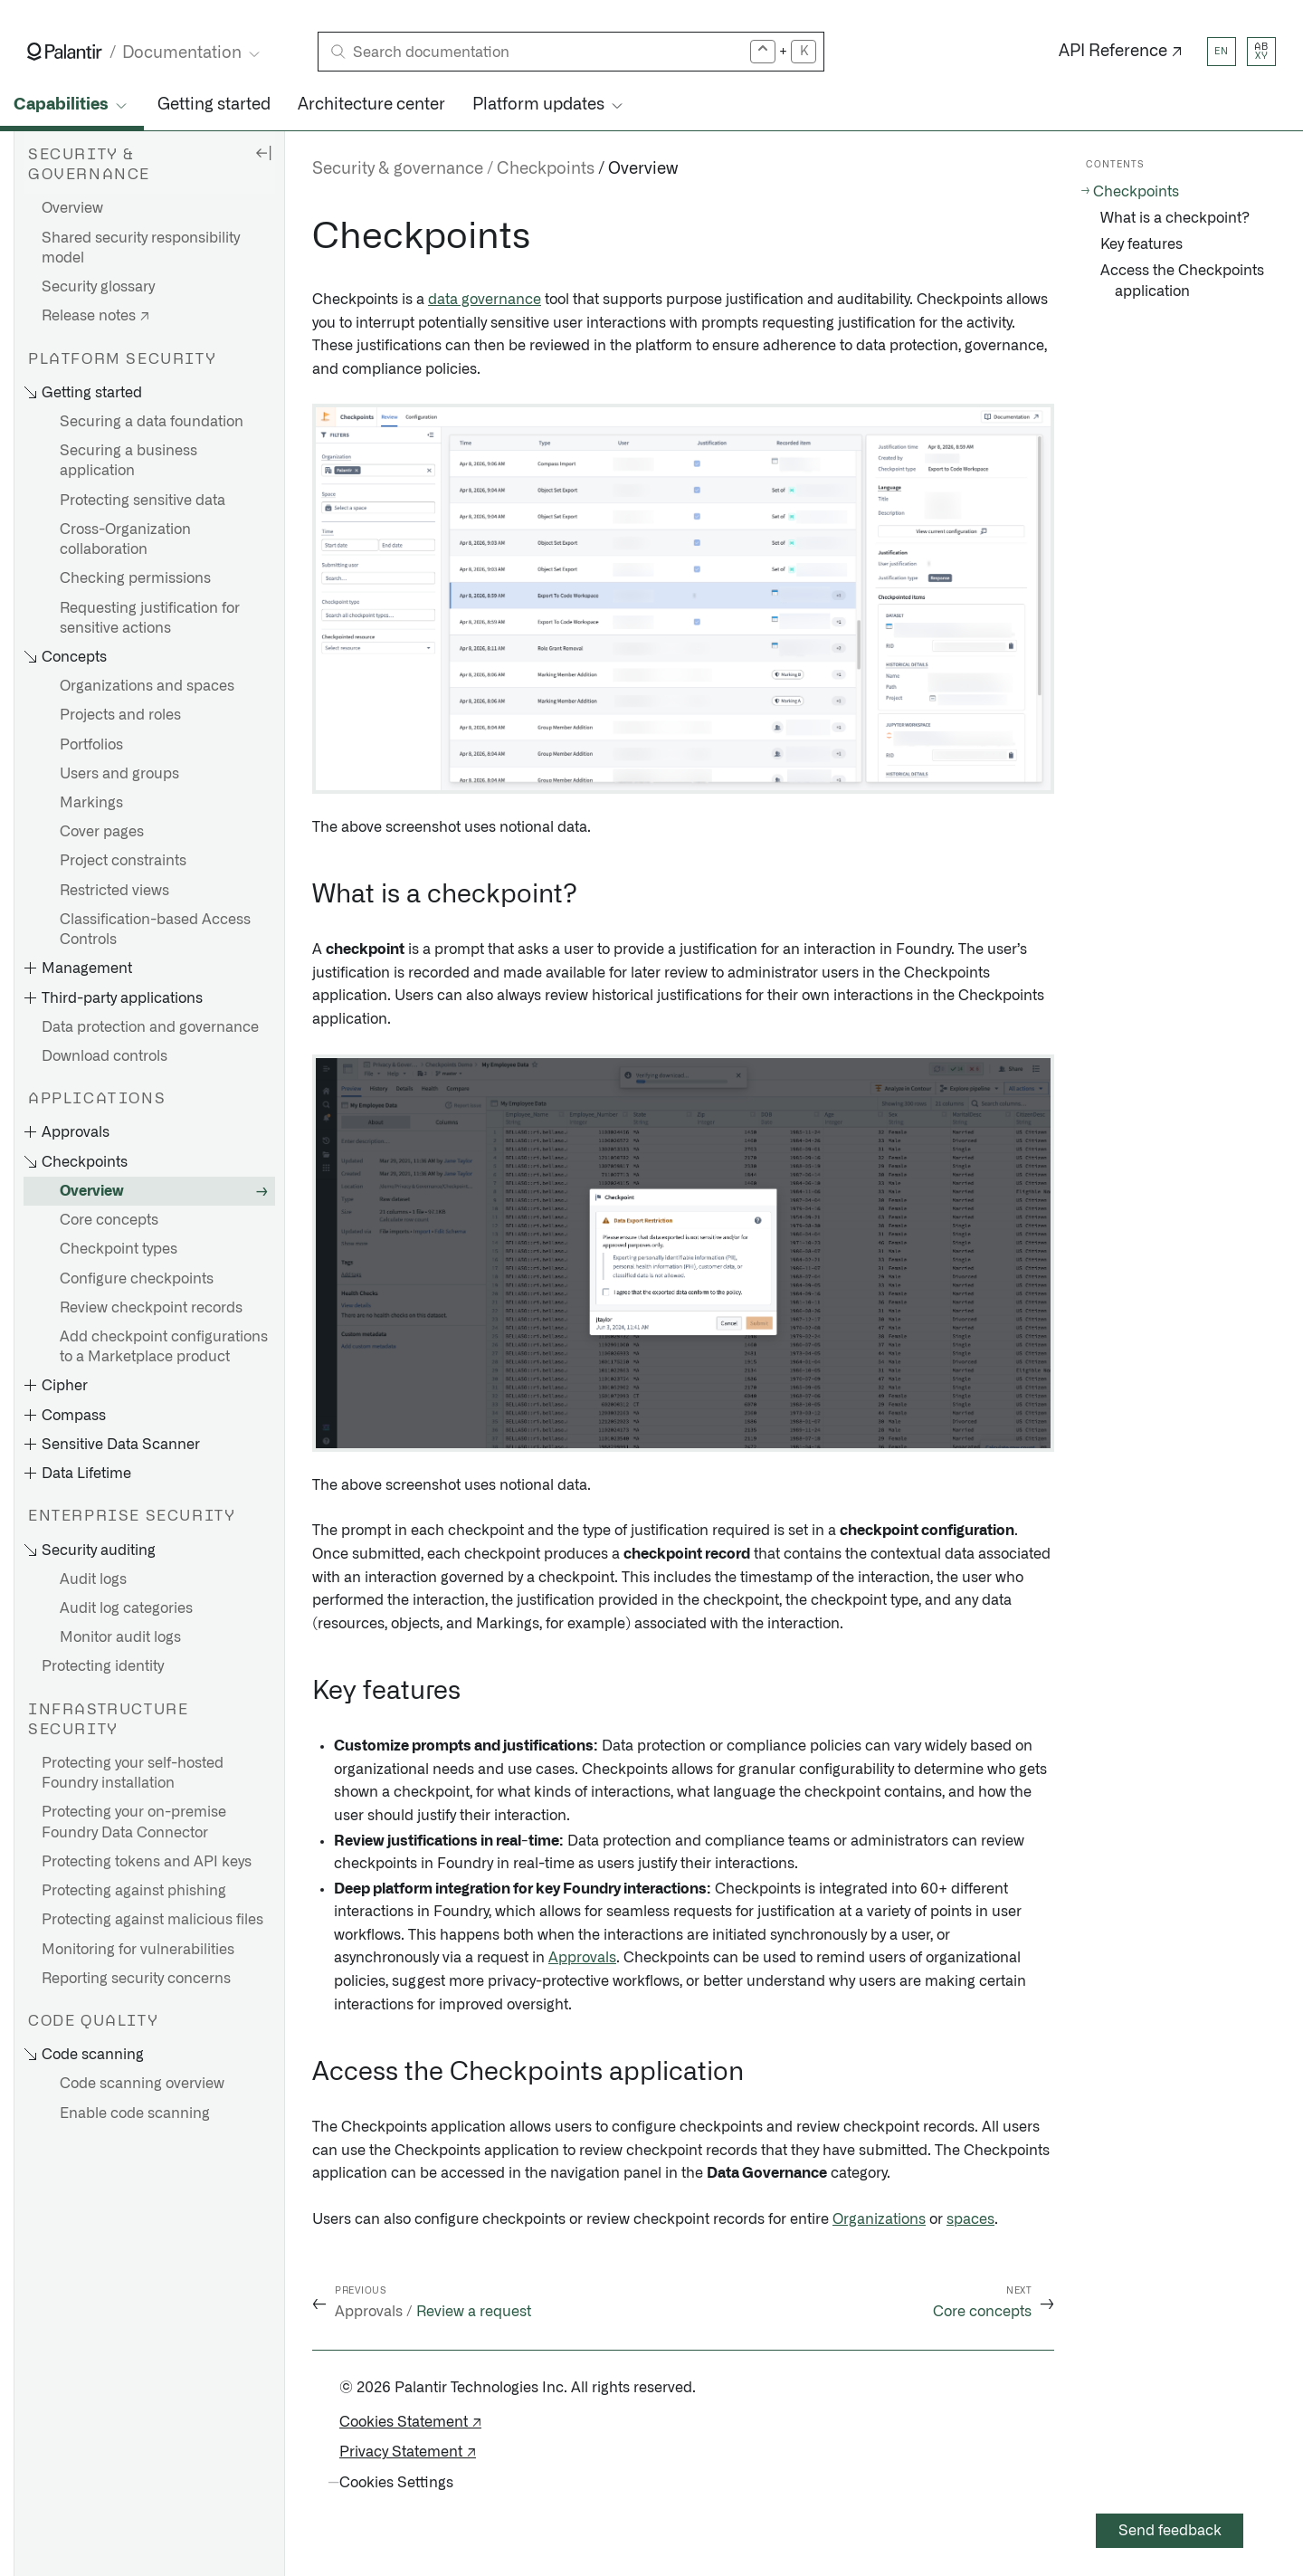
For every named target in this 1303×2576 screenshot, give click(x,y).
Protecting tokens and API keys (147, 1862)
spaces (970, 2219)
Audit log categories (126, 1608)
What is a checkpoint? (1175, 218)
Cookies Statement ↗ (410, 2422)
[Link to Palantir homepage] (64, 52)
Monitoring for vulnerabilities (138, 1949)
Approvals (582, 1958)
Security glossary (98, 287)
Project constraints (123, 861)
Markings (91, 803)
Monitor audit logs (120, 1637)
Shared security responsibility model (141, 248)
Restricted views (114, 890)
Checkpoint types (118, 1249)
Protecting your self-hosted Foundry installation (133, 1773)
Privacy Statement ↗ (407, 2452)
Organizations (879, 2219)
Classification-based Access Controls (155, 929)
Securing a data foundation (151, 422)
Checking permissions (135, 578)
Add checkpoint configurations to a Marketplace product (164, 1347)
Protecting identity (103, 1666)
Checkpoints (545, 169)
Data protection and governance (150, 1027)
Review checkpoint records (151, 1308)
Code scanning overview (142, 2083)
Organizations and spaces (147, 686)
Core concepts (109, 1220)
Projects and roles (120, 715)
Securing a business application (128, 461)
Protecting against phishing (134, 1891)
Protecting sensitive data (142, 500)
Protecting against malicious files (152, 1920)
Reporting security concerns (136, 1978)
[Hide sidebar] (263, 152)
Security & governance (397, 169)
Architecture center (371, 105)
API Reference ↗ (1121, 51)
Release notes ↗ (95, 316)
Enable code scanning (135, 2113)
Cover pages (102, 832)
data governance (484, 299)
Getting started (214, 105)
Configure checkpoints (137, 1279)
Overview (72, 208)
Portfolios (91, 745)
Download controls (104, 1056)
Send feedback (1170, 2531)
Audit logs (93, 1579)
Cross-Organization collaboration (125, 539)
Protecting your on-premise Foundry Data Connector (134, 1822)
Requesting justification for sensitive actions (150, 618)
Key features (1141, 244)
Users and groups (119, 774)
